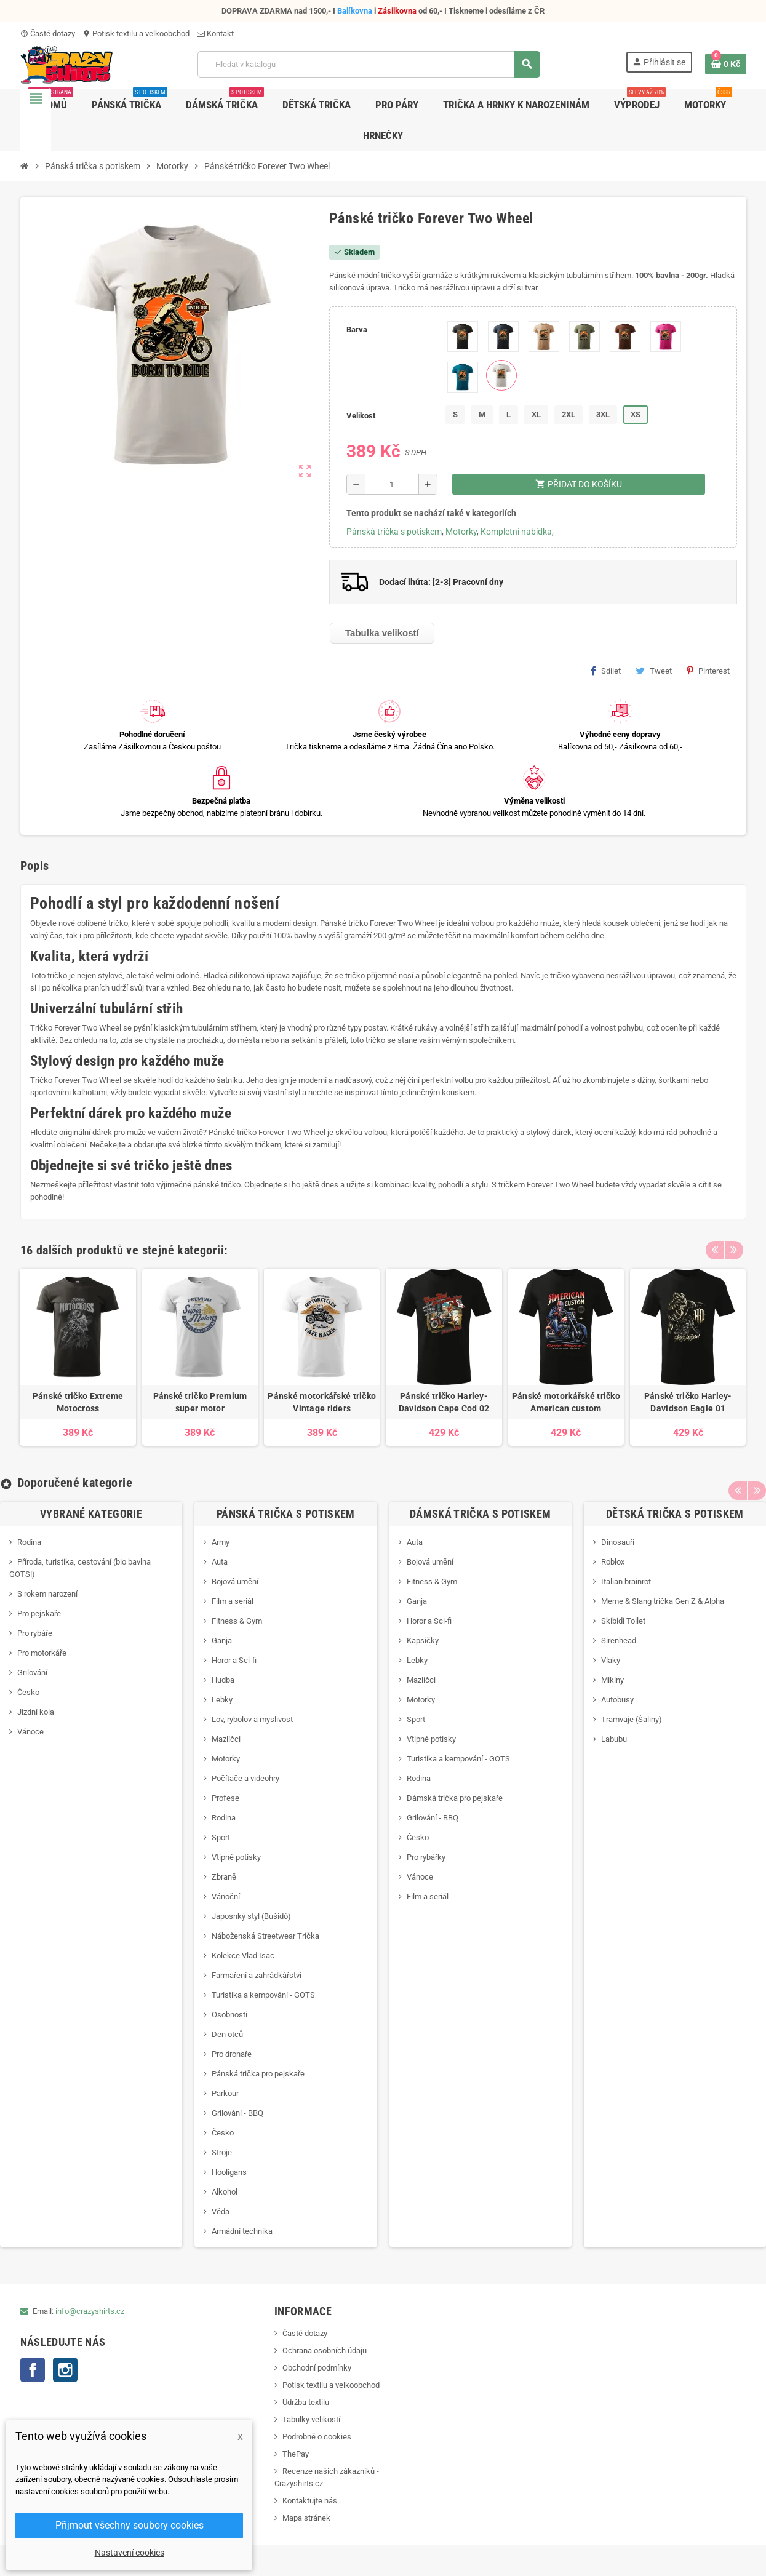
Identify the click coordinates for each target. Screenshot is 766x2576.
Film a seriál (232, 1601)
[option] (77, 1357)
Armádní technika (242, 2231)
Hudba (223, 1680)
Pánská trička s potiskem (394, 531)
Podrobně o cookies (316, 2436)
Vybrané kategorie (91, 1513)
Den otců (227, 2034)
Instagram (65, 2370)
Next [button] (734, 1247)
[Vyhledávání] (368, 64)
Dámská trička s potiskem (480, 1513)
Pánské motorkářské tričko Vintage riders (322, 1402)
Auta (220, 1561)
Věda (220, 2211)
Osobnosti (229, 2014)
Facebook (32, 2370)
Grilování (32, 1672)
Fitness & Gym (237, 1620)
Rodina (29, 1542)
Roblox (612, 1561)
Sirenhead (618, 1640)
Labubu (614, 1739)
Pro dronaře (232, 2054)
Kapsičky (423, 1640)
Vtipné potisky (236, 1857)
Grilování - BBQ (237, 2113)
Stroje (222, 2152)
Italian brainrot (626, 1581)
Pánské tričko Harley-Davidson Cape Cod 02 (444, 1402)
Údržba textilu (305, 2402)
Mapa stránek (306, 2517)
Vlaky (610, 1660)
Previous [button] (715, 1247)
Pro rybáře (34, 1633)
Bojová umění (235, 1581)
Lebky (222, 1699)
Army (220, 1542)
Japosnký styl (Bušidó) (251, 1916)
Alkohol (224, 2191)
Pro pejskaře (39, 1613)
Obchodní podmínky (316, 2367)
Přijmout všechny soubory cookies (129, 2525)
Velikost (360, 415)
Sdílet (606, 671)
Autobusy (617, 1699)
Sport (221, 1837)
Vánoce (30, 1731)
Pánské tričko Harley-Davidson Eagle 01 (688, 1402)
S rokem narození (47, 1593)
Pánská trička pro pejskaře (258, 2073)
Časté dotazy (47, 33)
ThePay (295, 2453)
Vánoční (226, 1896)
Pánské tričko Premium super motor (200, 1402)
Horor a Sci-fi (234, 1660)
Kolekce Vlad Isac (243, 1955)
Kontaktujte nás (309, 2500)
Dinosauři (617, 1542)
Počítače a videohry (245, 1778)
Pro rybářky (426, 1857)
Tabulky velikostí (311, 2419)
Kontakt (215, 33)
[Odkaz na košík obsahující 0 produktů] (725, 64)
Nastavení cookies (129, 2553)
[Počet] (392, 484)
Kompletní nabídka (516, 531)
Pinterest (708, 671)
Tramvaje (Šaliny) (631, 1719)
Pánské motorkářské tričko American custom (566, 1402)
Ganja (222, 1640)
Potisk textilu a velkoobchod (136, 33)
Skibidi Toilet (623, 1620)
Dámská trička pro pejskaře (455, 1798)
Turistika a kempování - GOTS (263, 1995)
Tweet (654, 671)
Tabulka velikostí (382, 633)
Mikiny (612, 1680)
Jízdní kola (35, 1712)
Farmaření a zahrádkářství (256, 1975)
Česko (28, 1692)
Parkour (225, 2093)
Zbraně (224, 1876)
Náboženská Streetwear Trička (265, 1935)
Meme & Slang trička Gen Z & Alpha (662, 1601)
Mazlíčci (226, 1739)
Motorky (461, 531)
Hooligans (229, 2172)
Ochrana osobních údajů (324, 2350)
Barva (356, 329)
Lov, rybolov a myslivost (252, 1719)
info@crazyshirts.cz (89, 2311)
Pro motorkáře (41, 1652)
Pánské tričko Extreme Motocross (78, 1402)
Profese (225, 1798)
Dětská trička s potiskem (675, 1513)
